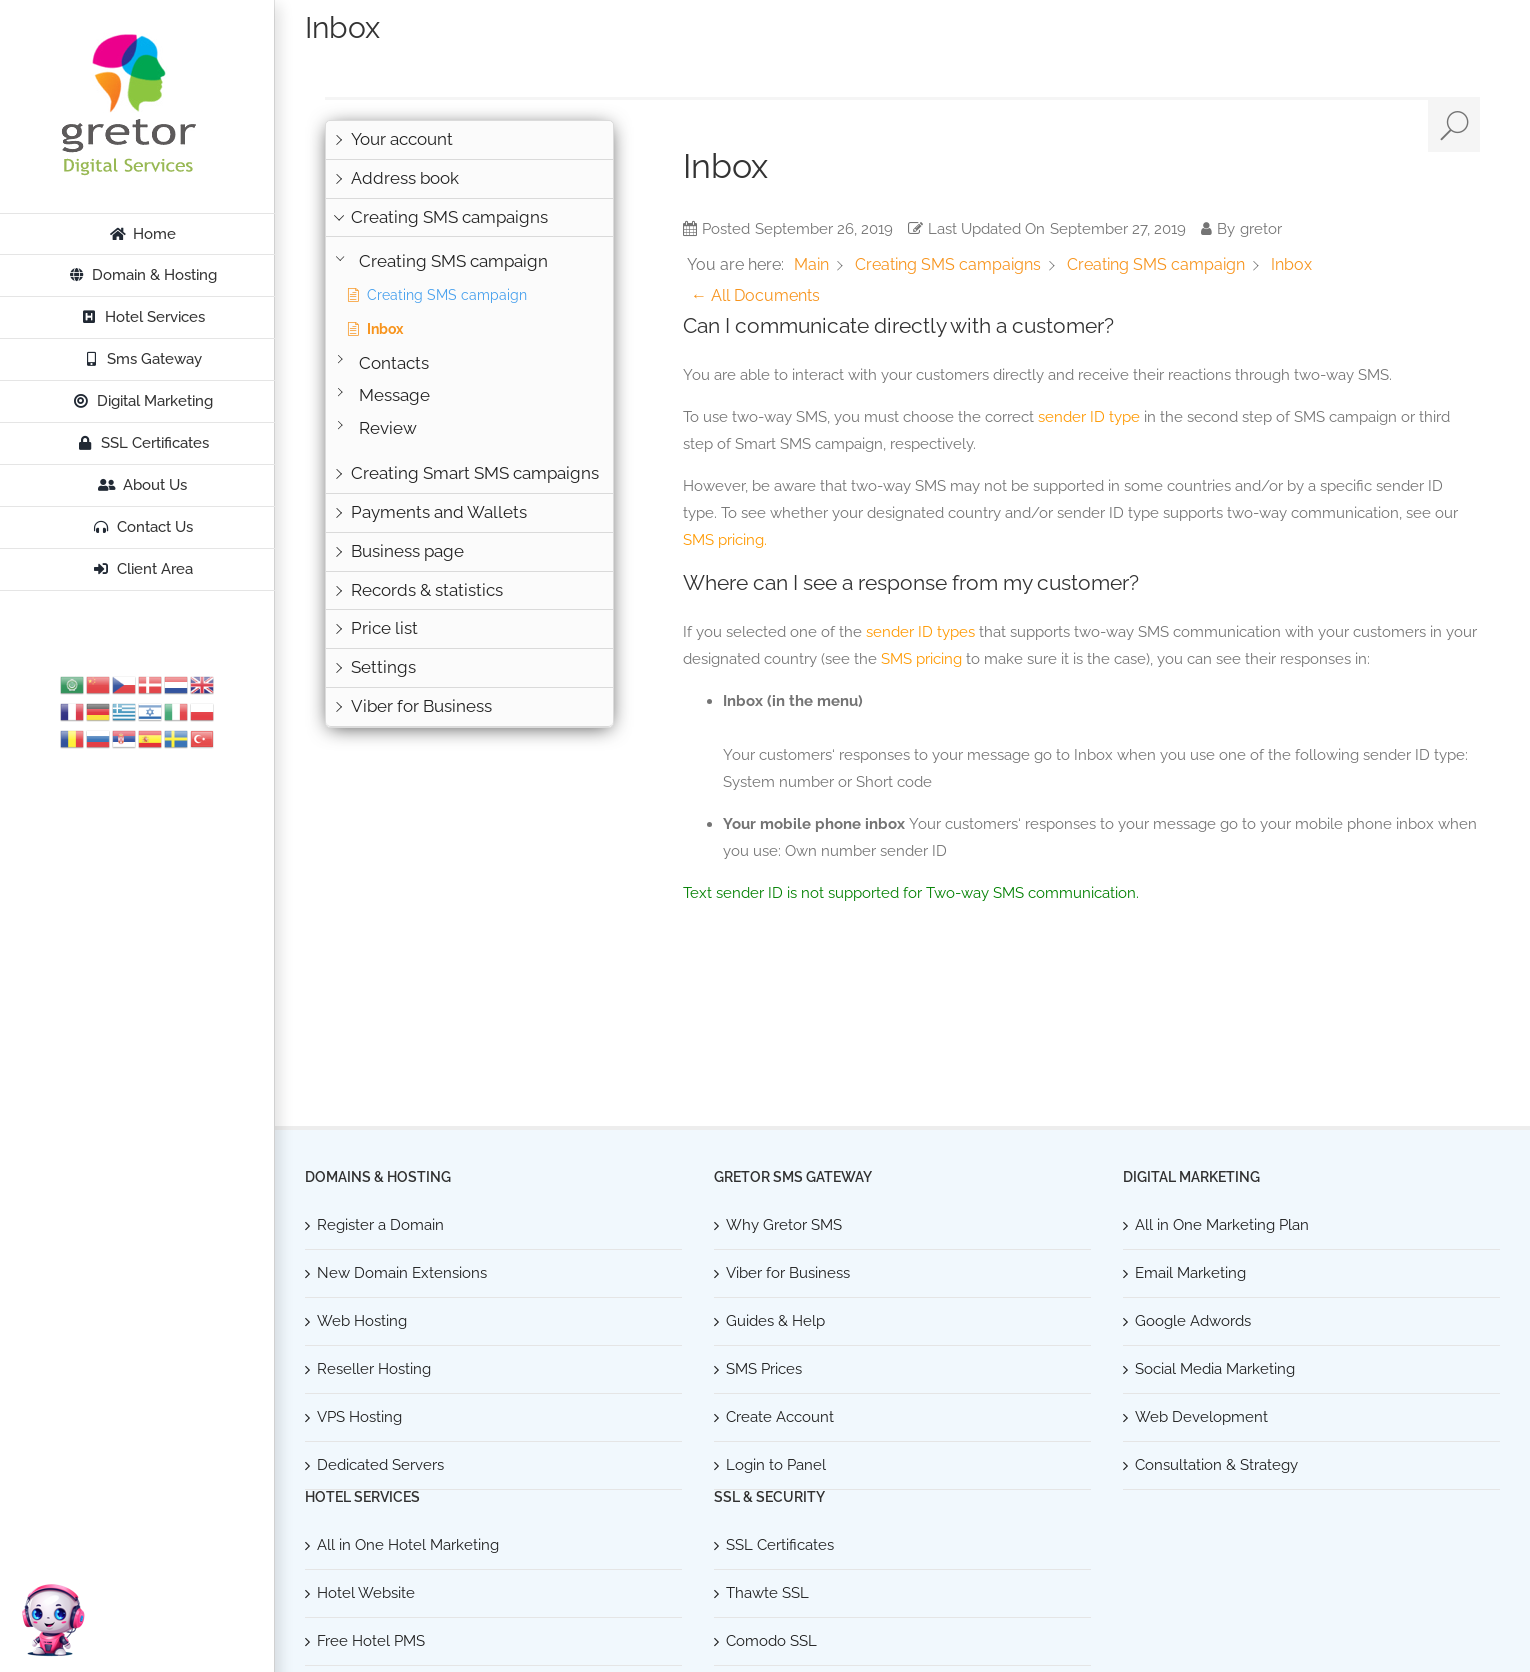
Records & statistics (427, 590)
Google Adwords (1193, 1321)
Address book (405, 178)
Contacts (394, 363)
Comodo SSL (771, 1641)
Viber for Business (421, 706)
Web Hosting (362, 1321)
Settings (383, 667)
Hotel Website (366, 1593)
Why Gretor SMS (784, 1225)
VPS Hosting (359, 1417)
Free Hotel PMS (371, 1641)
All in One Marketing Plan (1222, 1225)
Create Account (780, 1417)
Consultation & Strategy (1216, 1465)
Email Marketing (1190, 1273)
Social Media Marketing (1215, 1369)
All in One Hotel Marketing (408, 1545)
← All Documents (755, 295)
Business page (407, 551)
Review (388, 428)
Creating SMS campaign (453, 261)
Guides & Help (775, 1321)
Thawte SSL (767, 1593)
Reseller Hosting (374, 1369)
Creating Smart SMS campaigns (475, 473)
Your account (402, 139)
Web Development (1201, 1417)
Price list (384, 628)
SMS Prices (764, 1369)
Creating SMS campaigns (449, 217)
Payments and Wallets (439, 512)
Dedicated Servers (380, 1465)
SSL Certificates (780, 1545)
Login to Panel (776, 1465)
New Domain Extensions (402, 1273)
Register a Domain (380, 1225)
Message (394, 395)
